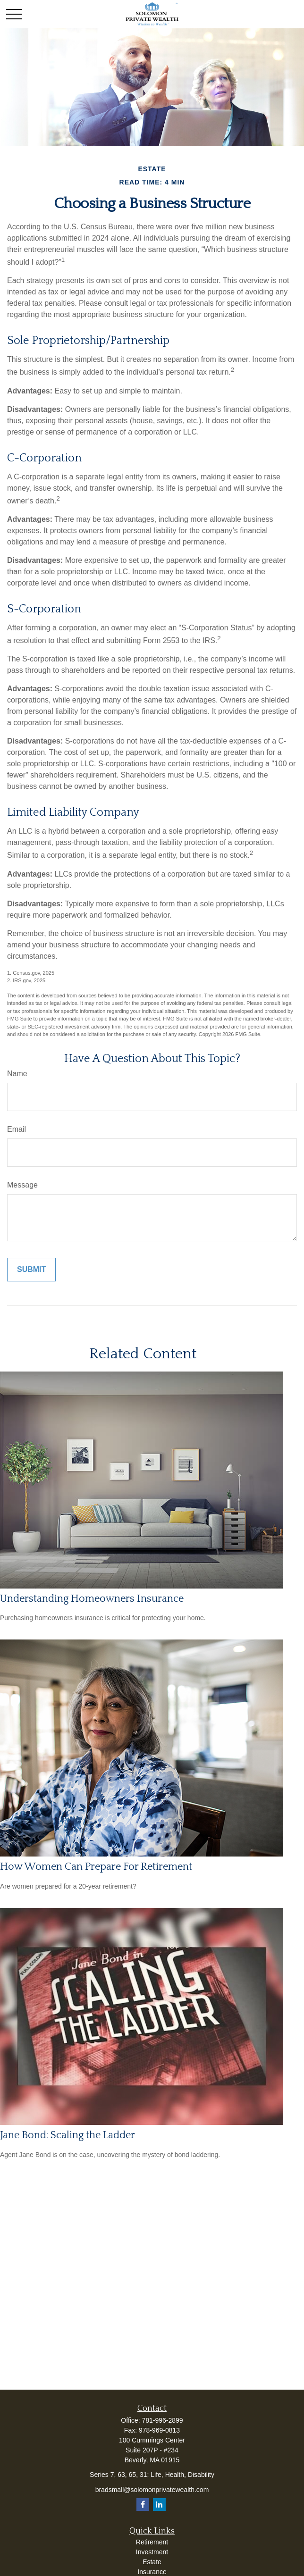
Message (22, 1185)
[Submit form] (31, 1269)
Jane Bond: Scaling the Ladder (67, 2135)
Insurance (151, 2572)
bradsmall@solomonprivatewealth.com (152, 2489)
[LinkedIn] (159, 2504)
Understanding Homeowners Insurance (92, 1599)
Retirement (152, 2542)
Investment (152, 2552)
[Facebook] (142, 2504)
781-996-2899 (162, 2420)
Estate (152, 2562)
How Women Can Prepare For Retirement (96, 1867)
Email (16, 1129)
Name (17, 1074)
